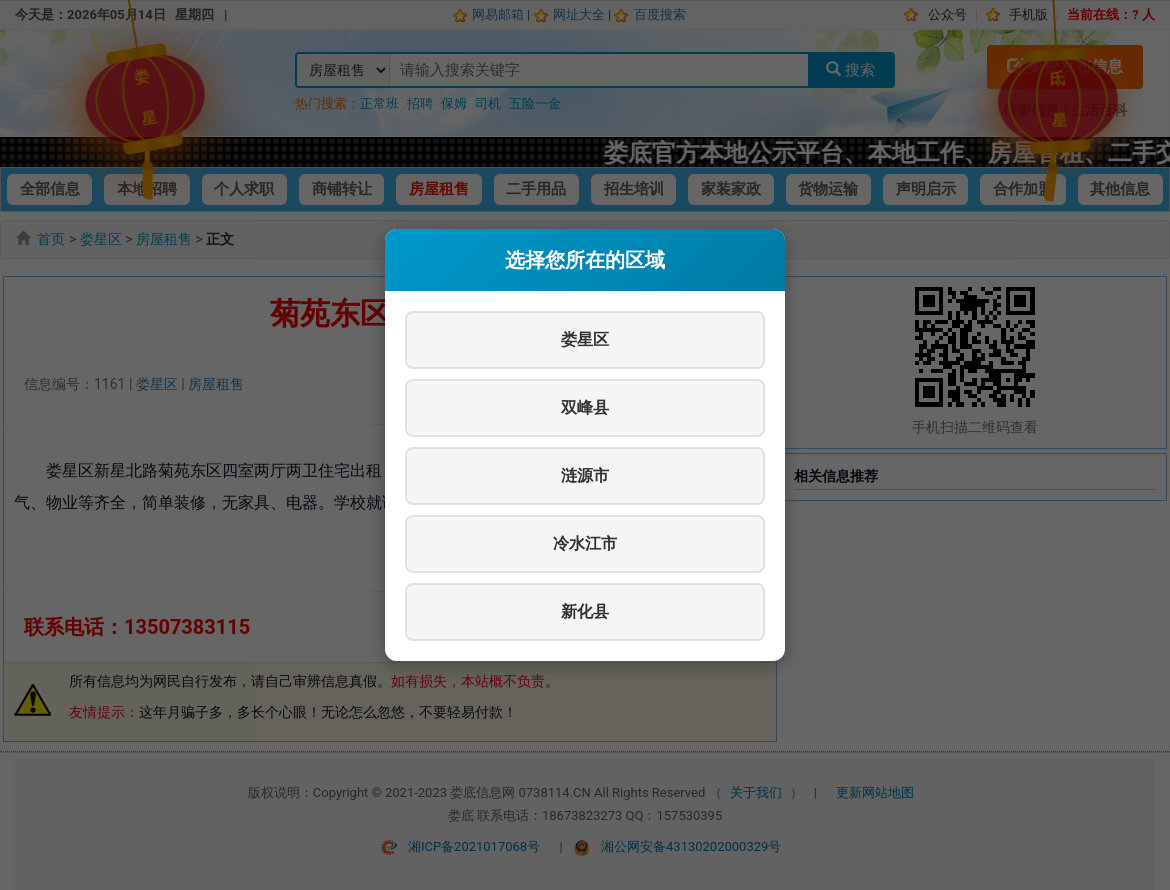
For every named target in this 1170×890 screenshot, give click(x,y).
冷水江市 (585, 543)
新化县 (585, 611)
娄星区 (585, 339)
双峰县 (585, 407)
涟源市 (585, 475)
